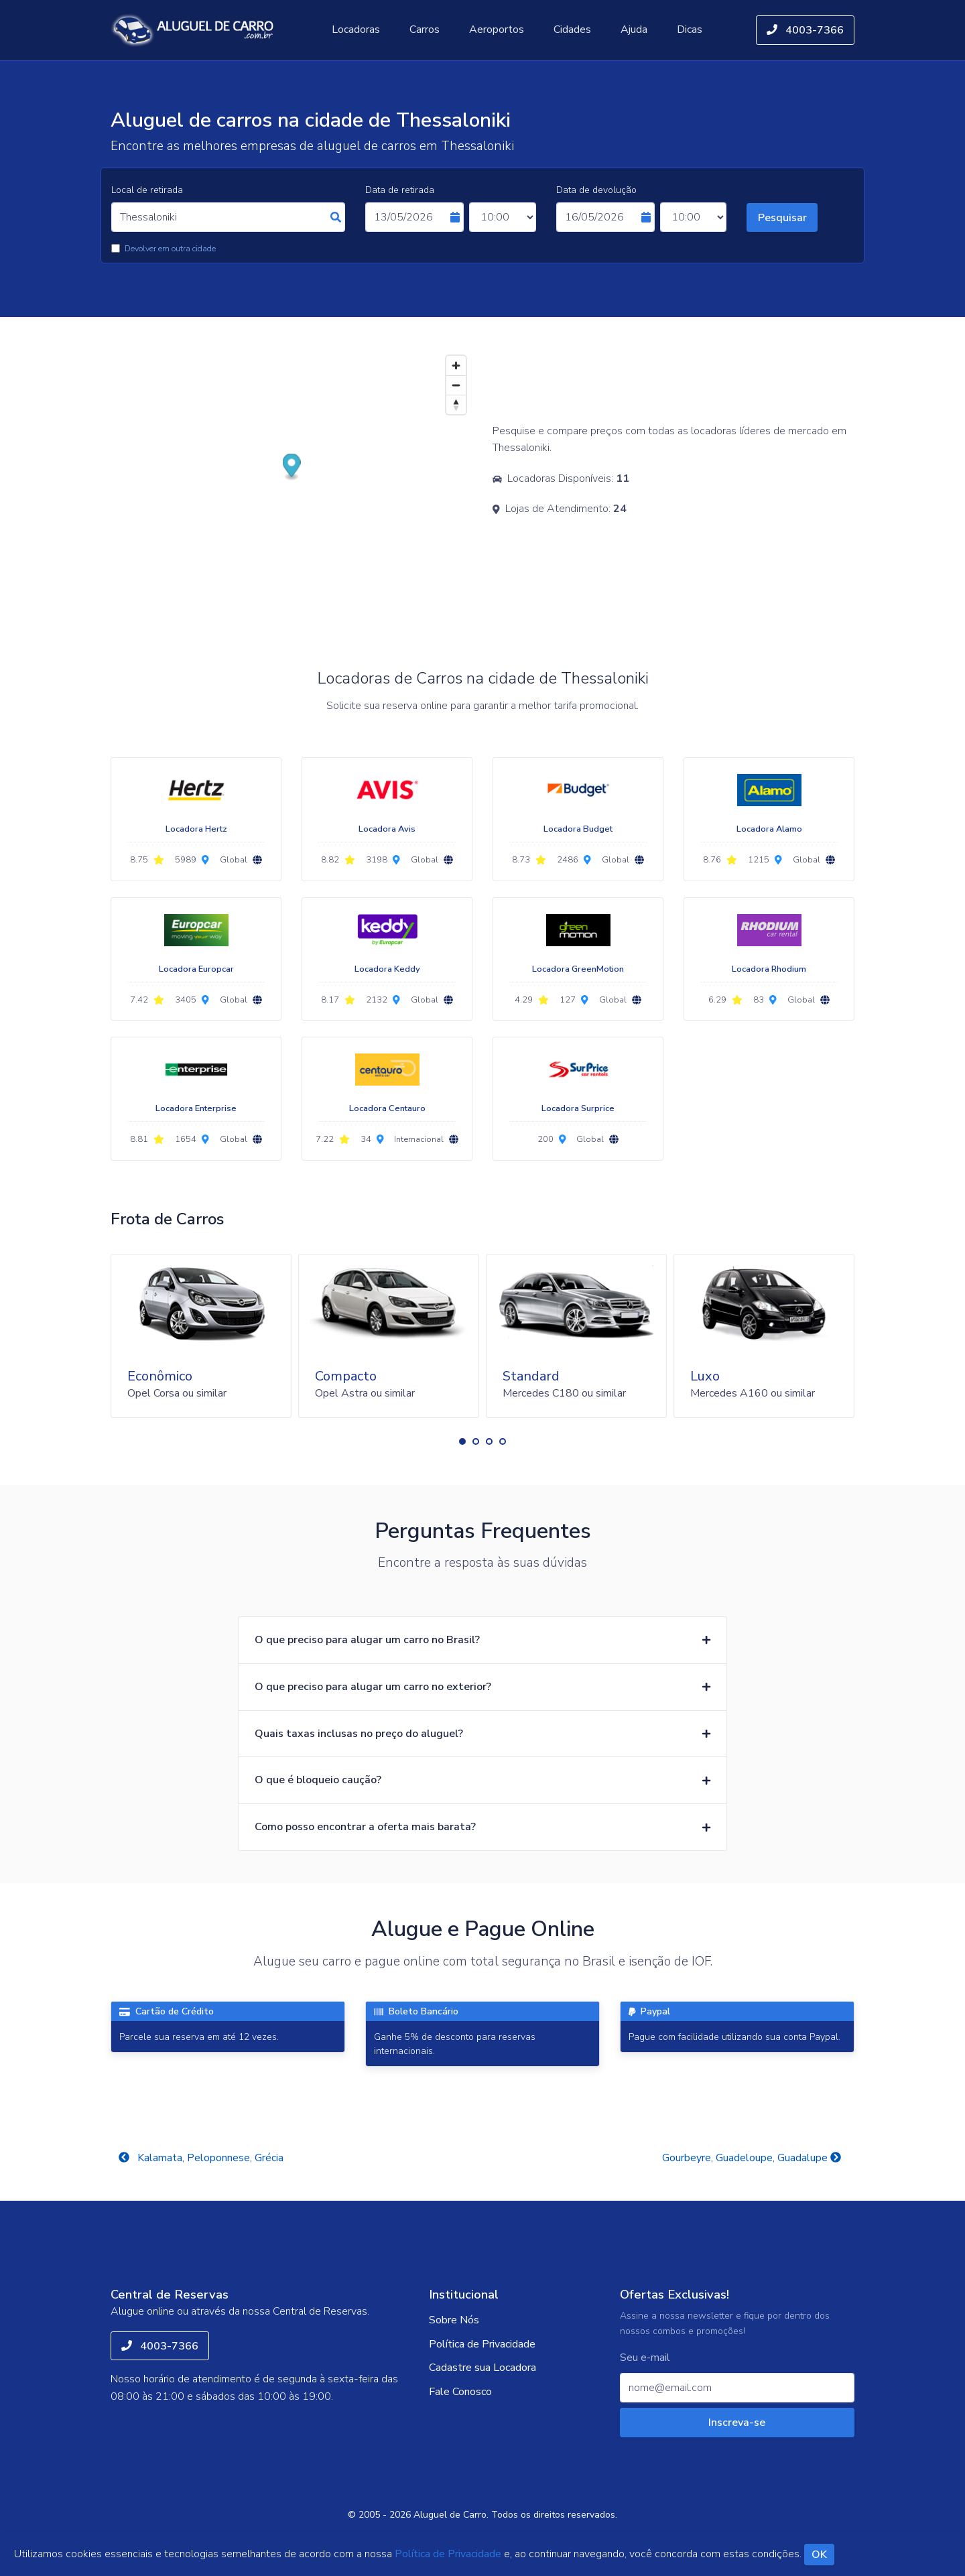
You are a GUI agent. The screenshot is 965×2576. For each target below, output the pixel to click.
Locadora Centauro (387, 1108)
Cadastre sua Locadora (482, 2367)
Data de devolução (596, 190)
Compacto (346, 1376)
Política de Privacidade (482, 2344)
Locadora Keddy (387, 969)
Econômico (159, 1376)
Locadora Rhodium (769, 969)
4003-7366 (805, 30)
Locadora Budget (578, 829)
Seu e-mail (645, 2358)
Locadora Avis (387, 829)
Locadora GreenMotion (578, 969)
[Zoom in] (456, 365)
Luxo (705, 1376)
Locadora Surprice (578, 1108)
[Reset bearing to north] (456, 404)
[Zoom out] (456, 385)
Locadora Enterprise (196, 1108)
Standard (531, 1376)
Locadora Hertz (196, 829)
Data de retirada (399, 190)
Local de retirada (147, 190)
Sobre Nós (454, 2320)
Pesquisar (782, 217)
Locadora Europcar (196, 969)
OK (819, 2554)
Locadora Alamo (769, 829)
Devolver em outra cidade (170, 248)
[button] (462, 1441)
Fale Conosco (460, 2391)
